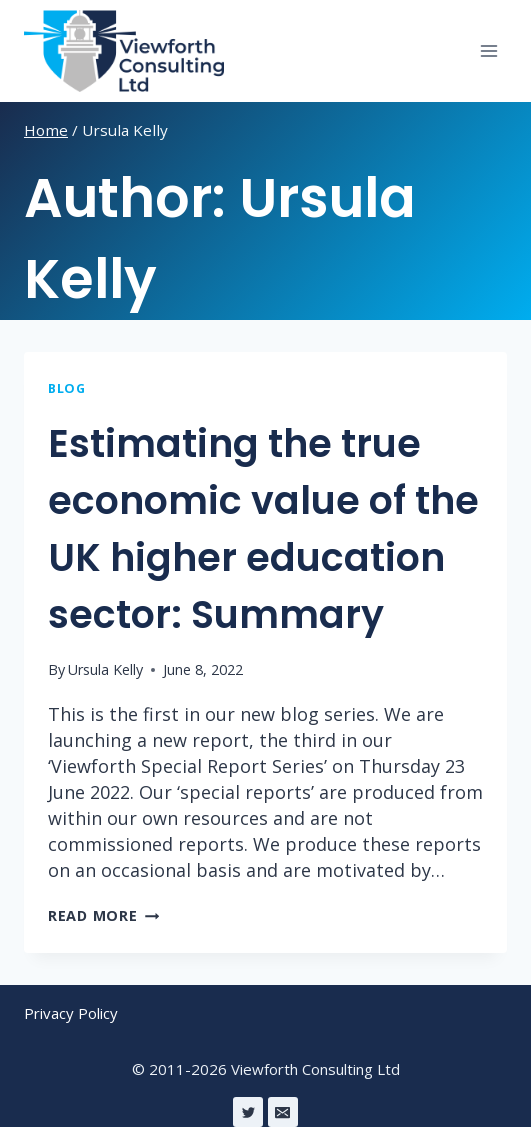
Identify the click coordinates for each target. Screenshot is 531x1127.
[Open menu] (488, 50)
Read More (103, 915)
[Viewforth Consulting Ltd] (124, 51)
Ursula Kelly (105, 669)
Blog (67, 388)
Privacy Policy (71, 1013)
